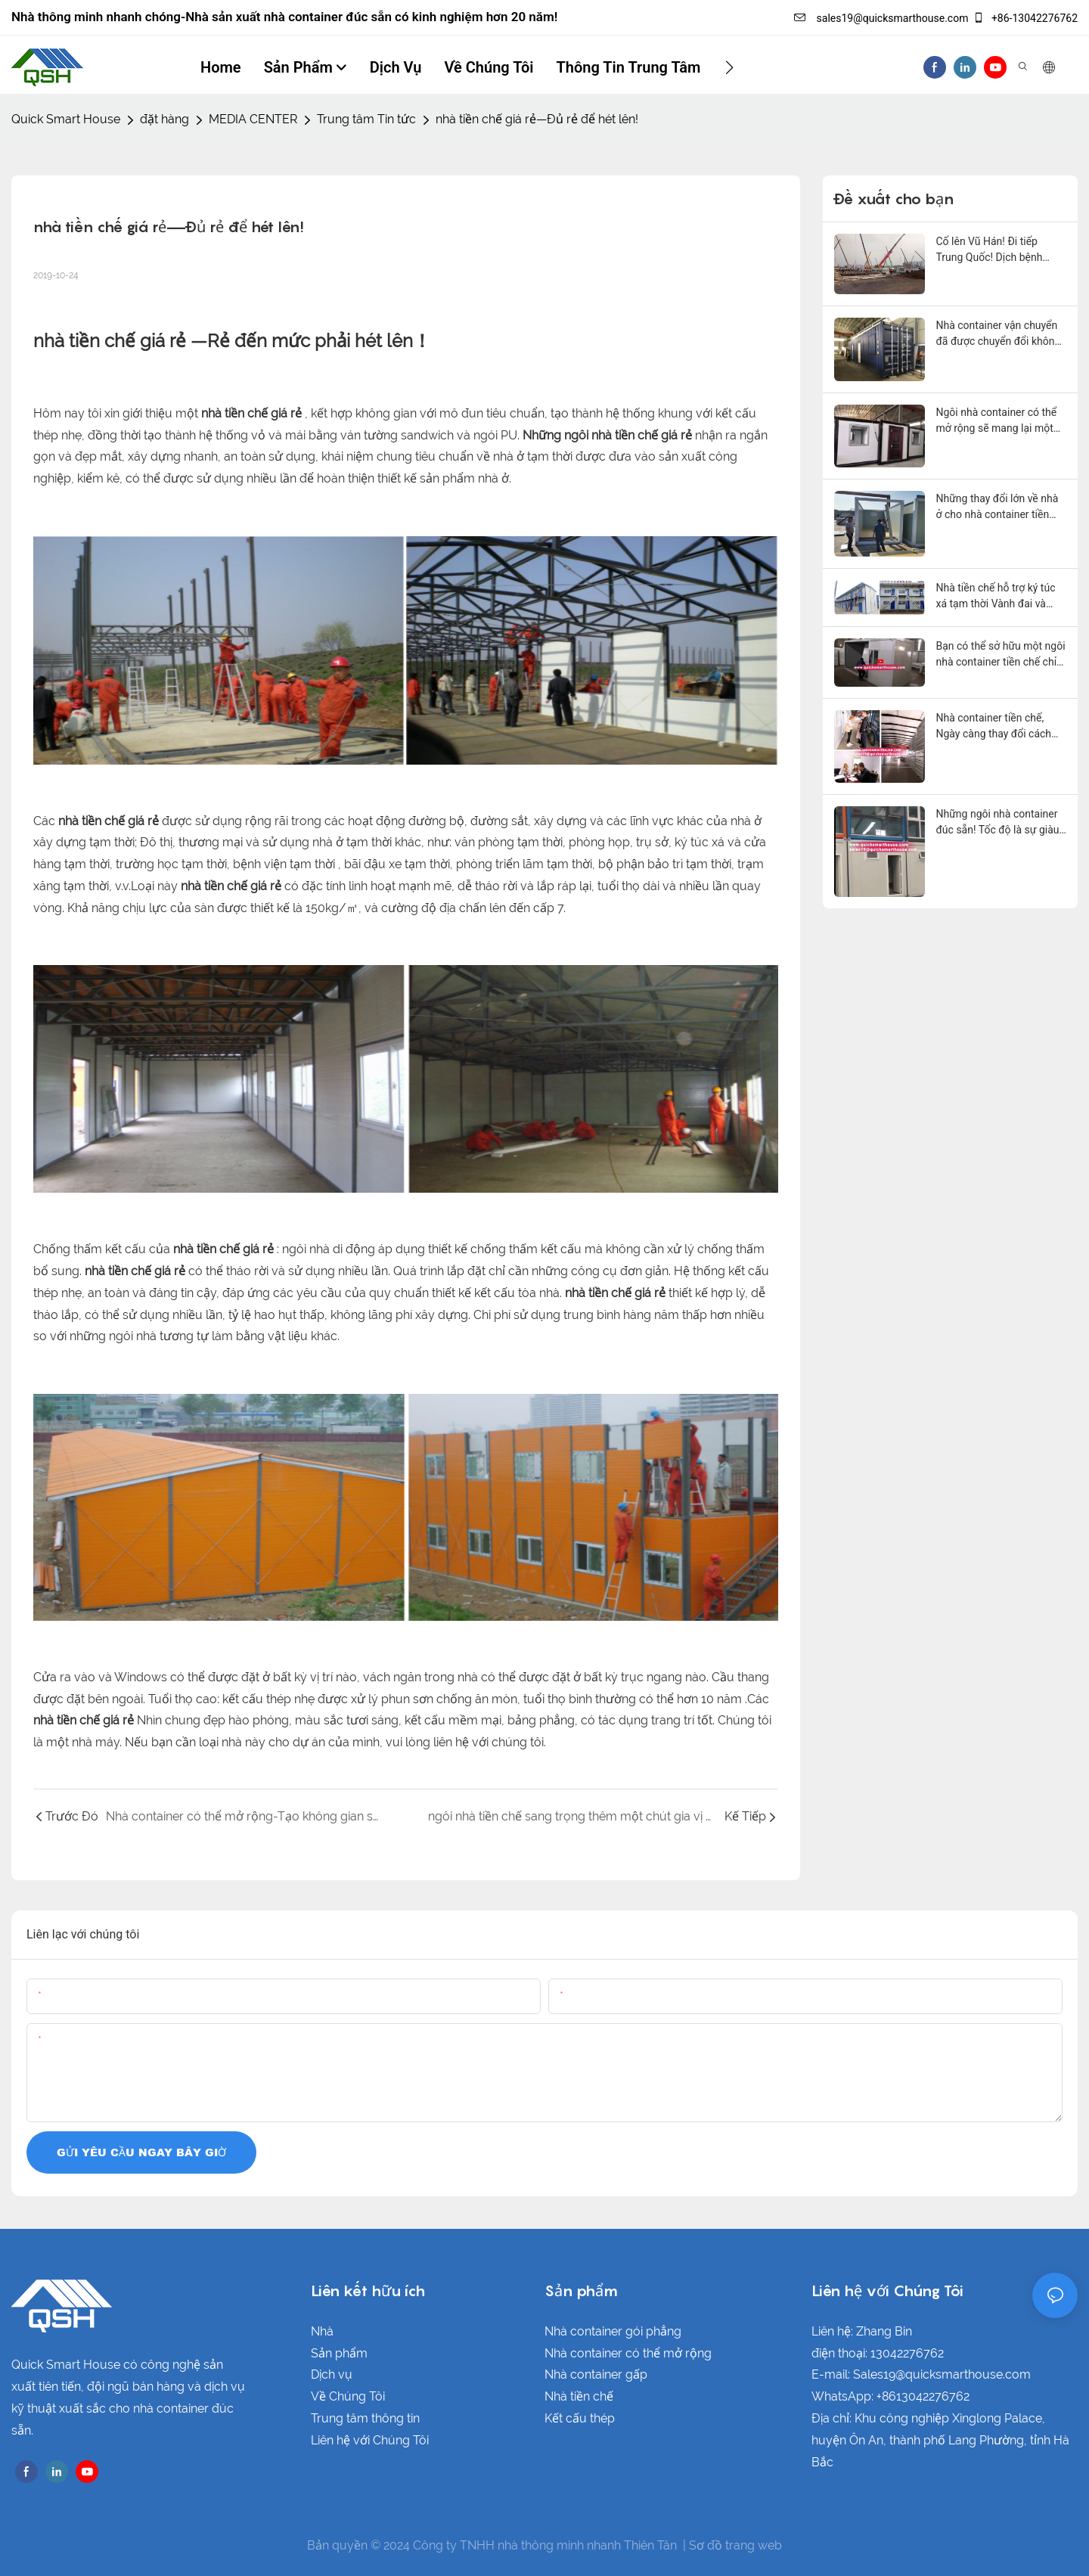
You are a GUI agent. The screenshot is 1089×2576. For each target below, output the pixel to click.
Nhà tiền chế (578, 2396)
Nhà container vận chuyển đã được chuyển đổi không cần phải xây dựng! (998, 334)
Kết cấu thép (579, 2418)
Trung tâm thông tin (365, 2418)
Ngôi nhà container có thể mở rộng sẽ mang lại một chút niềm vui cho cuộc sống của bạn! (996, 421)
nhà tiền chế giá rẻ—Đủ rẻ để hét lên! (537, 119)
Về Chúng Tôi (348, 2396)
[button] (729, 67)
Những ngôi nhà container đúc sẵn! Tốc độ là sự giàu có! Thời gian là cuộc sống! (999, 823)
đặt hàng (164, 119)
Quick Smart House (65, 119)
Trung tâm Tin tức (366, 119)
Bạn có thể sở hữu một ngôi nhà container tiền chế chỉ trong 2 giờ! (1001, 655)
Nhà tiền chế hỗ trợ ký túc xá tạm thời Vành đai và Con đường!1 (996, 597)
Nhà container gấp (595, 2374)
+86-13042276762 (1025, 18)
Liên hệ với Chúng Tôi (370, 2440)
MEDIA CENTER (253, 119)
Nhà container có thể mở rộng (628, 2353)
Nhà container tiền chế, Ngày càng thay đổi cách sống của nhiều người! (994, 727)
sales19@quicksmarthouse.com (881, 18)
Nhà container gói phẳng (612, 2331)
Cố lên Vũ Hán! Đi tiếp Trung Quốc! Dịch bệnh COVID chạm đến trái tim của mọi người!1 (994, 250)
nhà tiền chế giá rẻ (112, 341)
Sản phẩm (339, 2353)
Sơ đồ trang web (735, 2545)
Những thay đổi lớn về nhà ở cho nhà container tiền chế (997, 507)
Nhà (322, 2331)
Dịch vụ (331, 2374)
